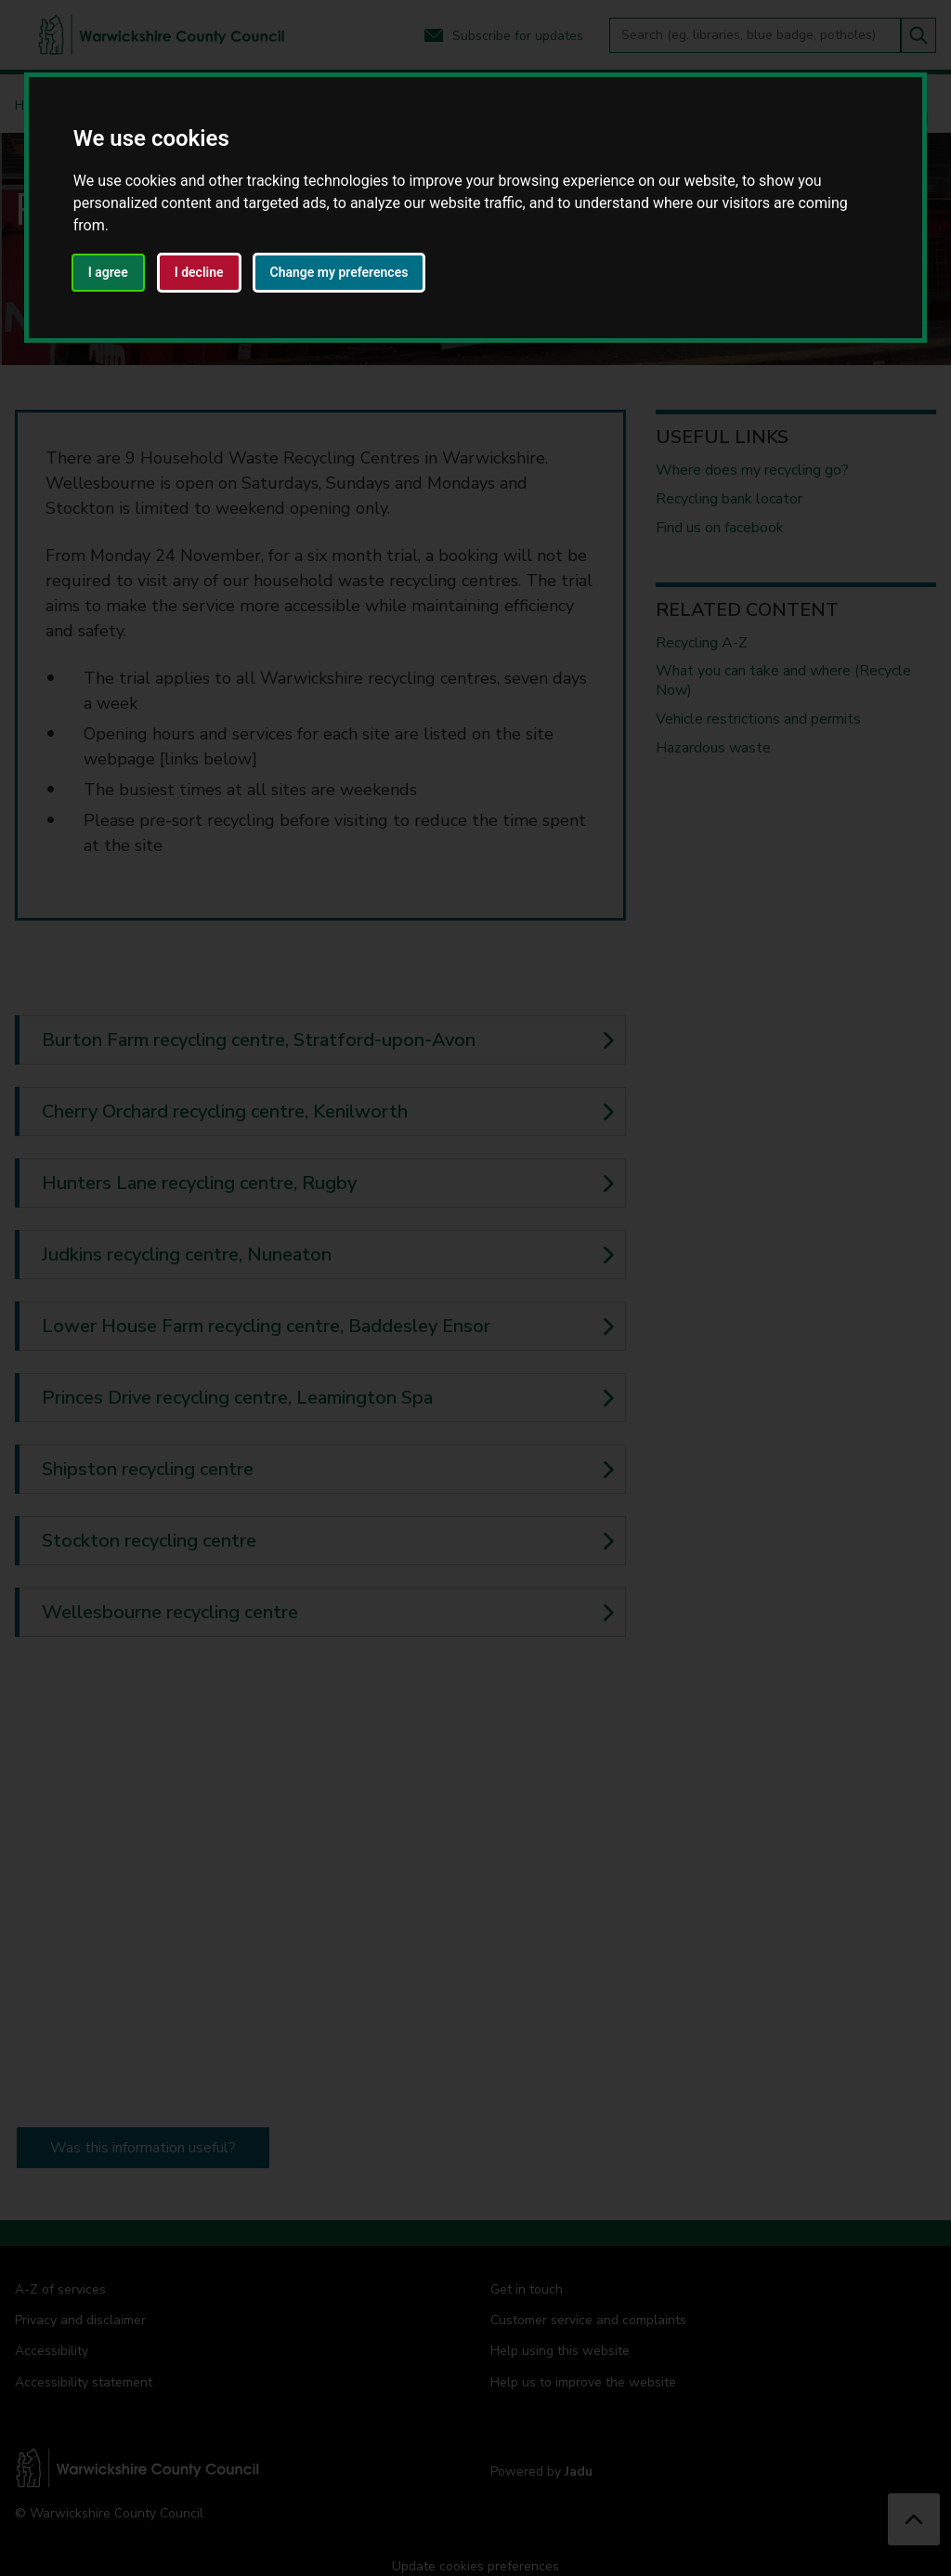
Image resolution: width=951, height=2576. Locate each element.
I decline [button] (199, 272)
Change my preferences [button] (339, 272)
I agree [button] (108, 272)
